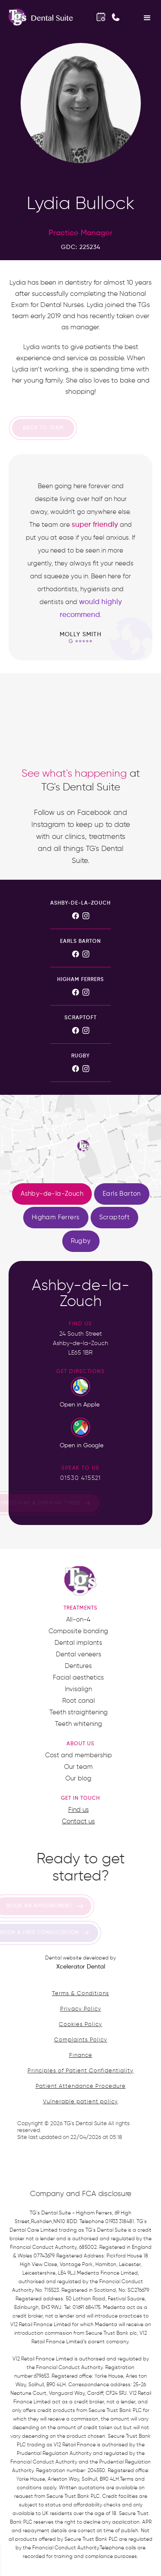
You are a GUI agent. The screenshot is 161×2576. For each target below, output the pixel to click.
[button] (147, 17)
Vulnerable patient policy (80, 2102)
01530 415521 (80, 1478)
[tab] (52, 1194)
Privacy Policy (80, 2009)
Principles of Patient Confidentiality (80, 2071)
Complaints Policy (80, 2040)
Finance (80, 2055)
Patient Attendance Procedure (81, 2086)
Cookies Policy (80, 2024)
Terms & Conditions (80, 1993)
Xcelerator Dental (80, 1967)
